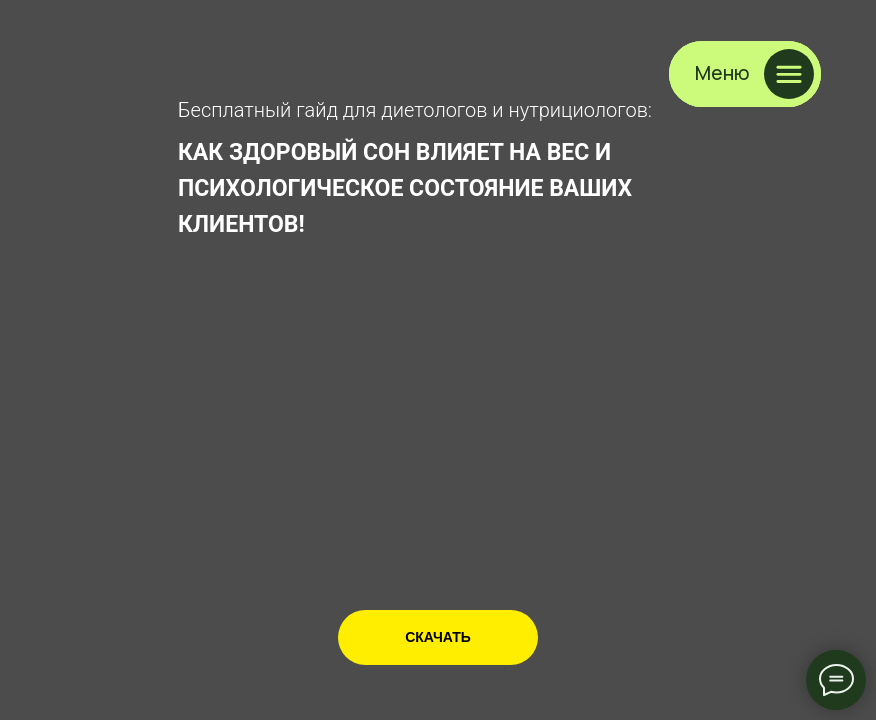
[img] (89, 66)
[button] (745, 74)
